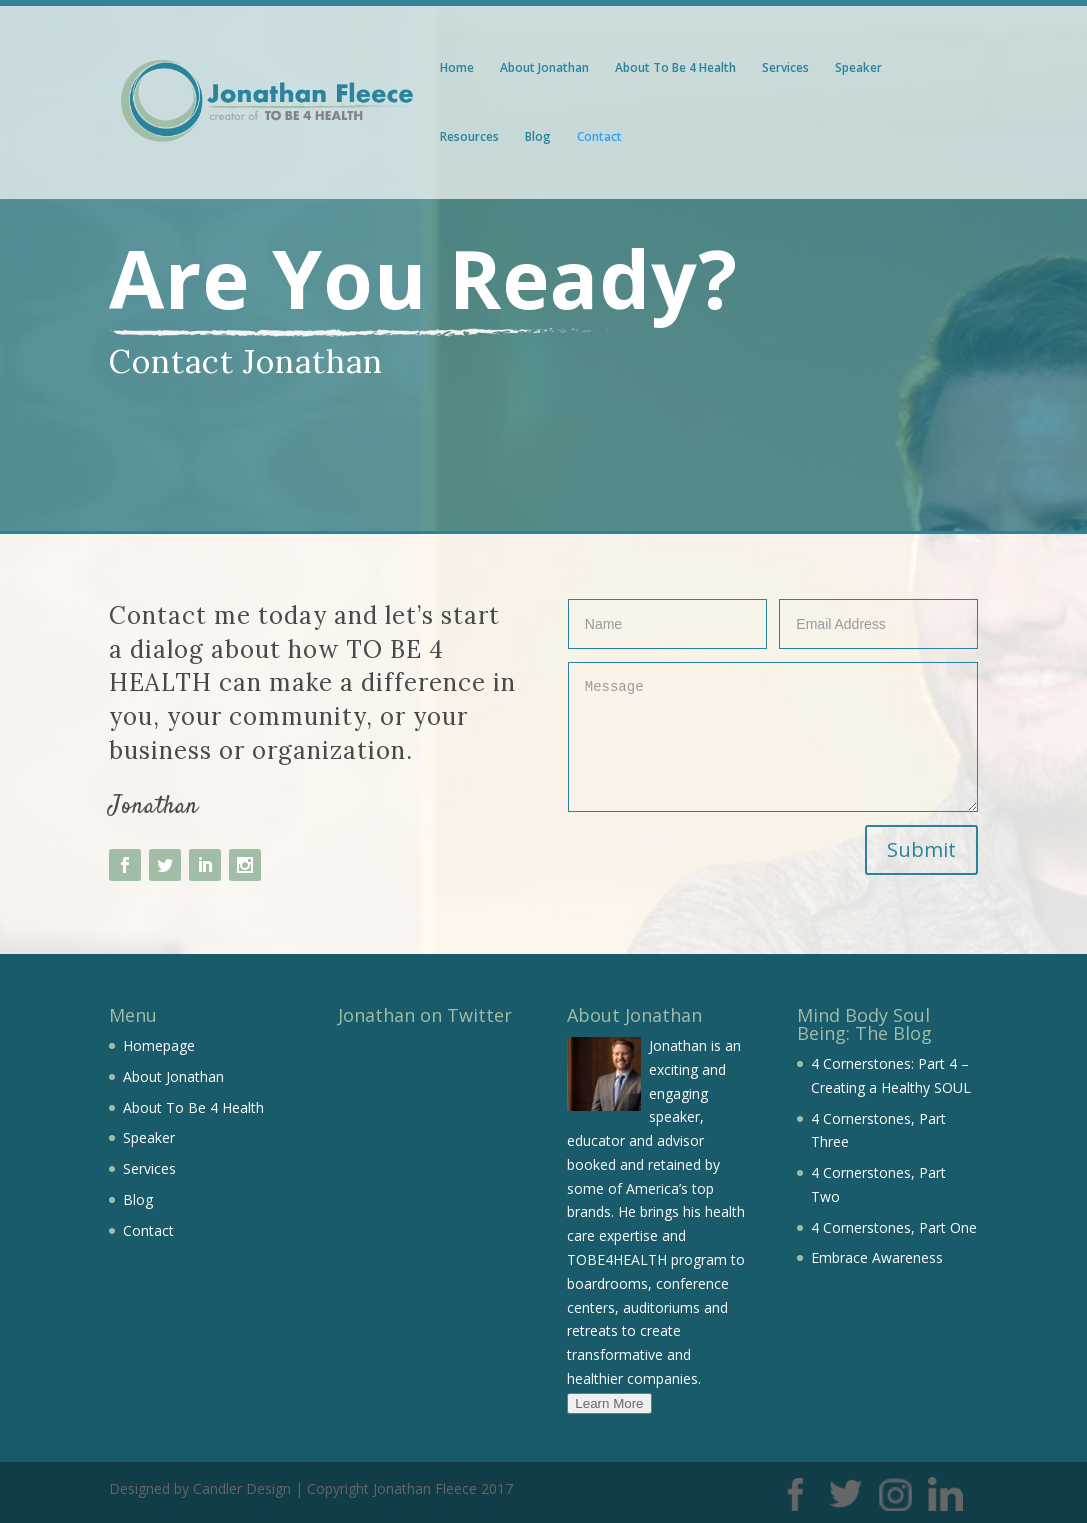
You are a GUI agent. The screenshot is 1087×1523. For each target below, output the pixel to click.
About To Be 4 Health (675, 68)
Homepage (159, 1045)
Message (773, 737)
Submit (921, 849)
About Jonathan (544, 68)
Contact (599, 137)
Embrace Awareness (877, 1257)
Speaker (858, 68)
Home (457, 68)
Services (785, 68)
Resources (469, 137)
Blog (538, 137)
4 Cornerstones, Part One (894, 1227)
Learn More (609, 1403)
